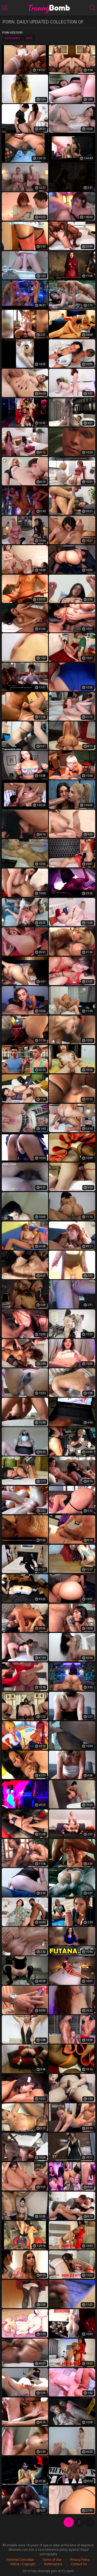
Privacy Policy (80, 2560)
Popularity (12, 38)
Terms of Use (52, 2560)
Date (29, 38)
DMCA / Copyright (22, 2564)
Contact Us (79, 2564)
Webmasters (53, 2564)
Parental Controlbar (20, 2560)
